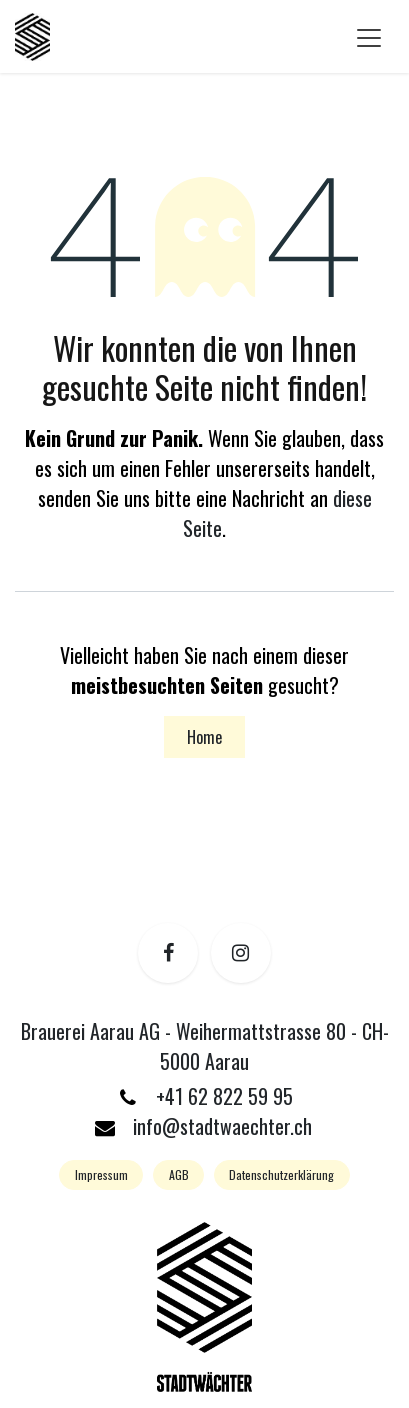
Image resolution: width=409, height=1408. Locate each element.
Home (204, 737)
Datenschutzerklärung (281, 1174)
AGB (179, 1174)
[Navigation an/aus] (369, 36)
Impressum (101, 1174)
